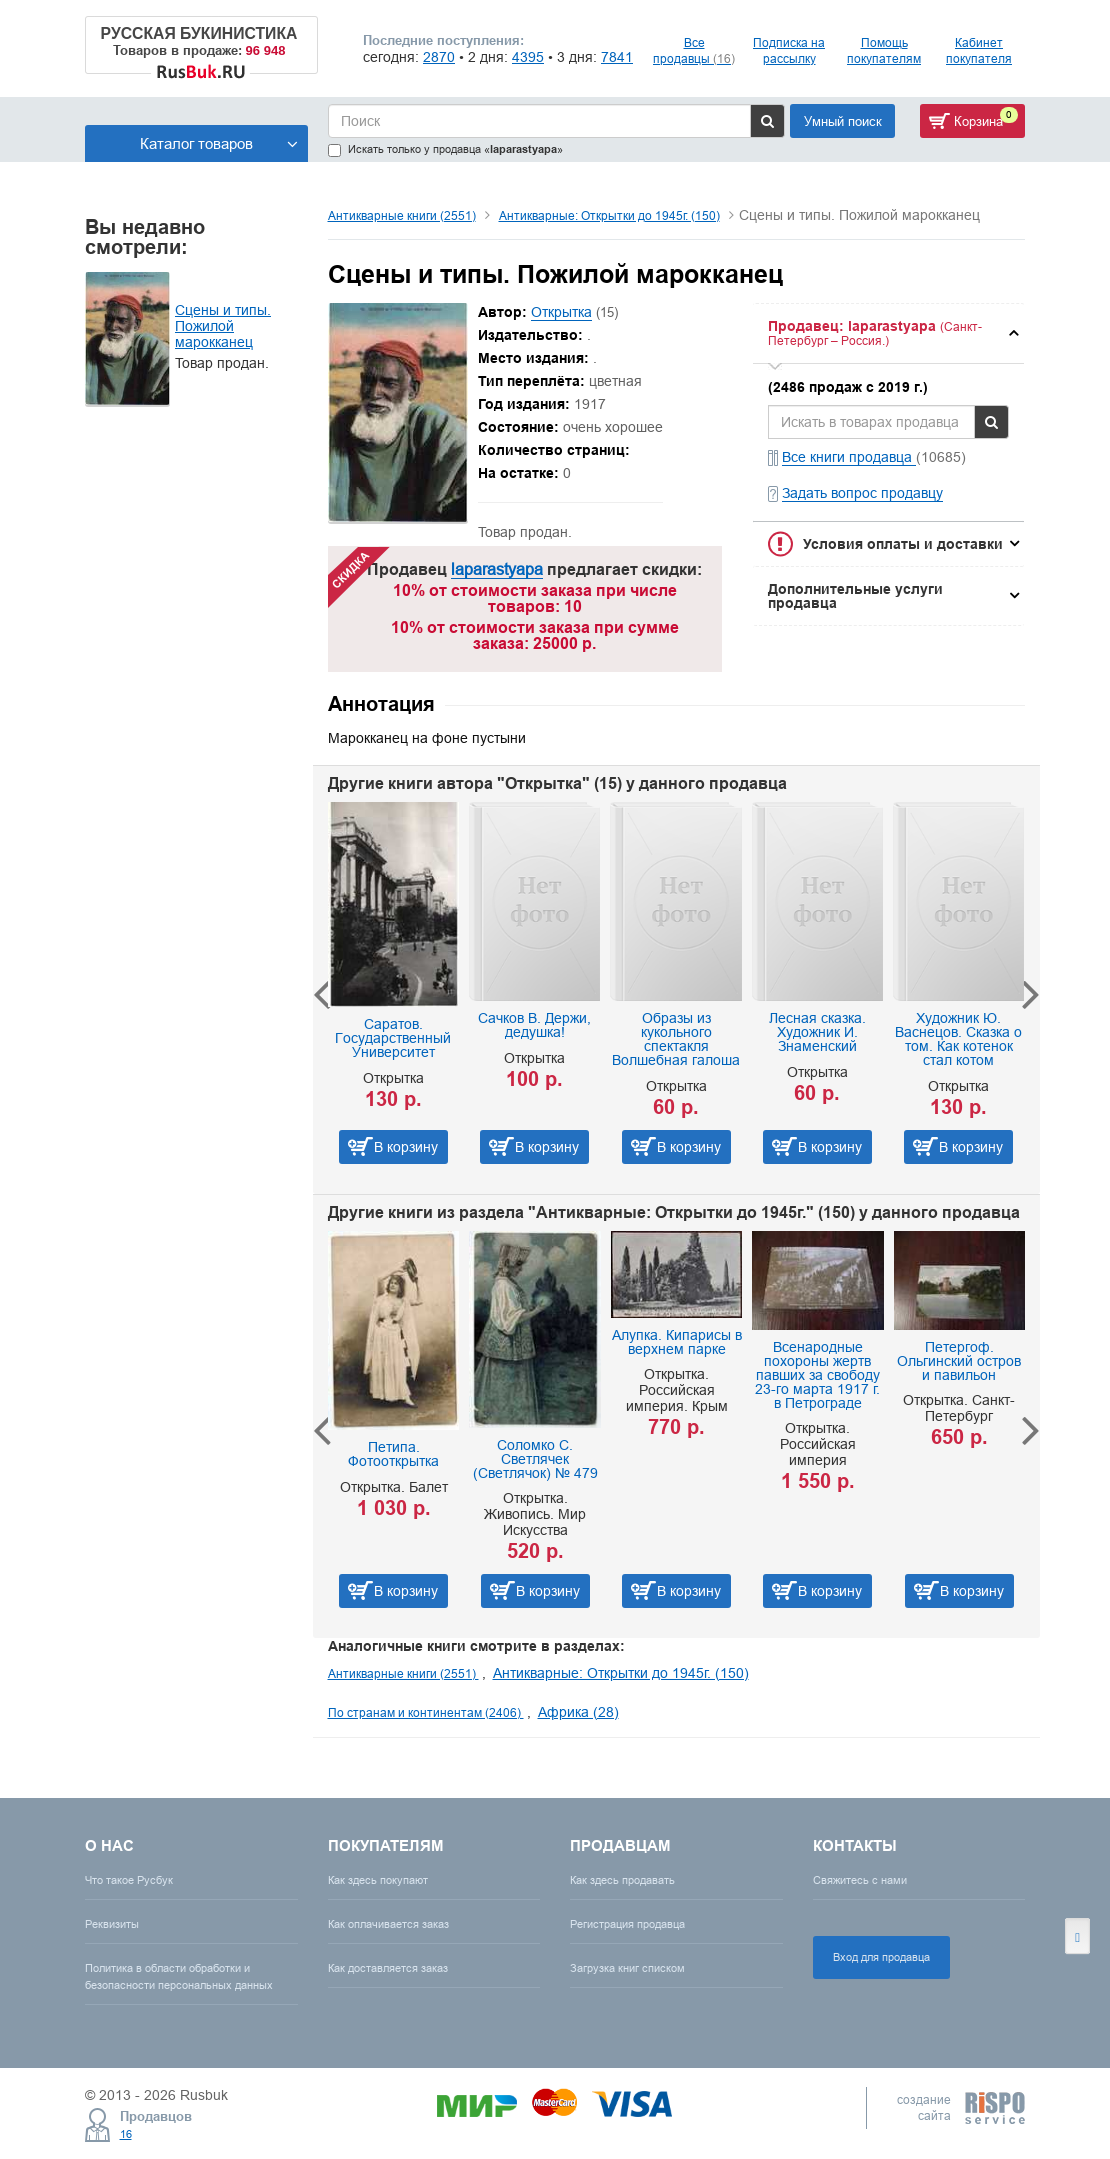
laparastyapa (497, 569)
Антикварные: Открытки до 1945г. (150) (609, 215)
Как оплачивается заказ (388, 1924)
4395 (528, 57)
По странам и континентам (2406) (426, 1712)
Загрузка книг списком (627, 1968)
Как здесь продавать (622, 1880)
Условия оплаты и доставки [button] (903, 544)
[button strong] (888, 333)
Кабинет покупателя (979, 50)
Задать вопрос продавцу (862, 493)
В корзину (406, 1147)
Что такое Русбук (129, 1880)
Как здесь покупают (378, 1880)
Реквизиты (112, 1924)
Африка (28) (578, 1712)
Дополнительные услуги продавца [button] (855, 596)
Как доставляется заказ (388, 1968)
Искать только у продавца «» (445, 149)
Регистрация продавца (627, 1924)
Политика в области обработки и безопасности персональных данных (179, 1976)
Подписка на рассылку (789, 50)
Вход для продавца (881, 1957)
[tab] (888, 333)
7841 (617, 57)
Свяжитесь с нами (860, 1880)
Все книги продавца (849, 457)
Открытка (561, 312)
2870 (439, 57)
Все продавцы (694, 50)
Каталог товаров (219, 143)
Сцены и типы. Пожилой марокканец (223, 326)
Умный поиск (843, 121)
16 (126, 2134)
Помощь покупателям (884, 50)
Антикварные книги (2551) (402, 215)
